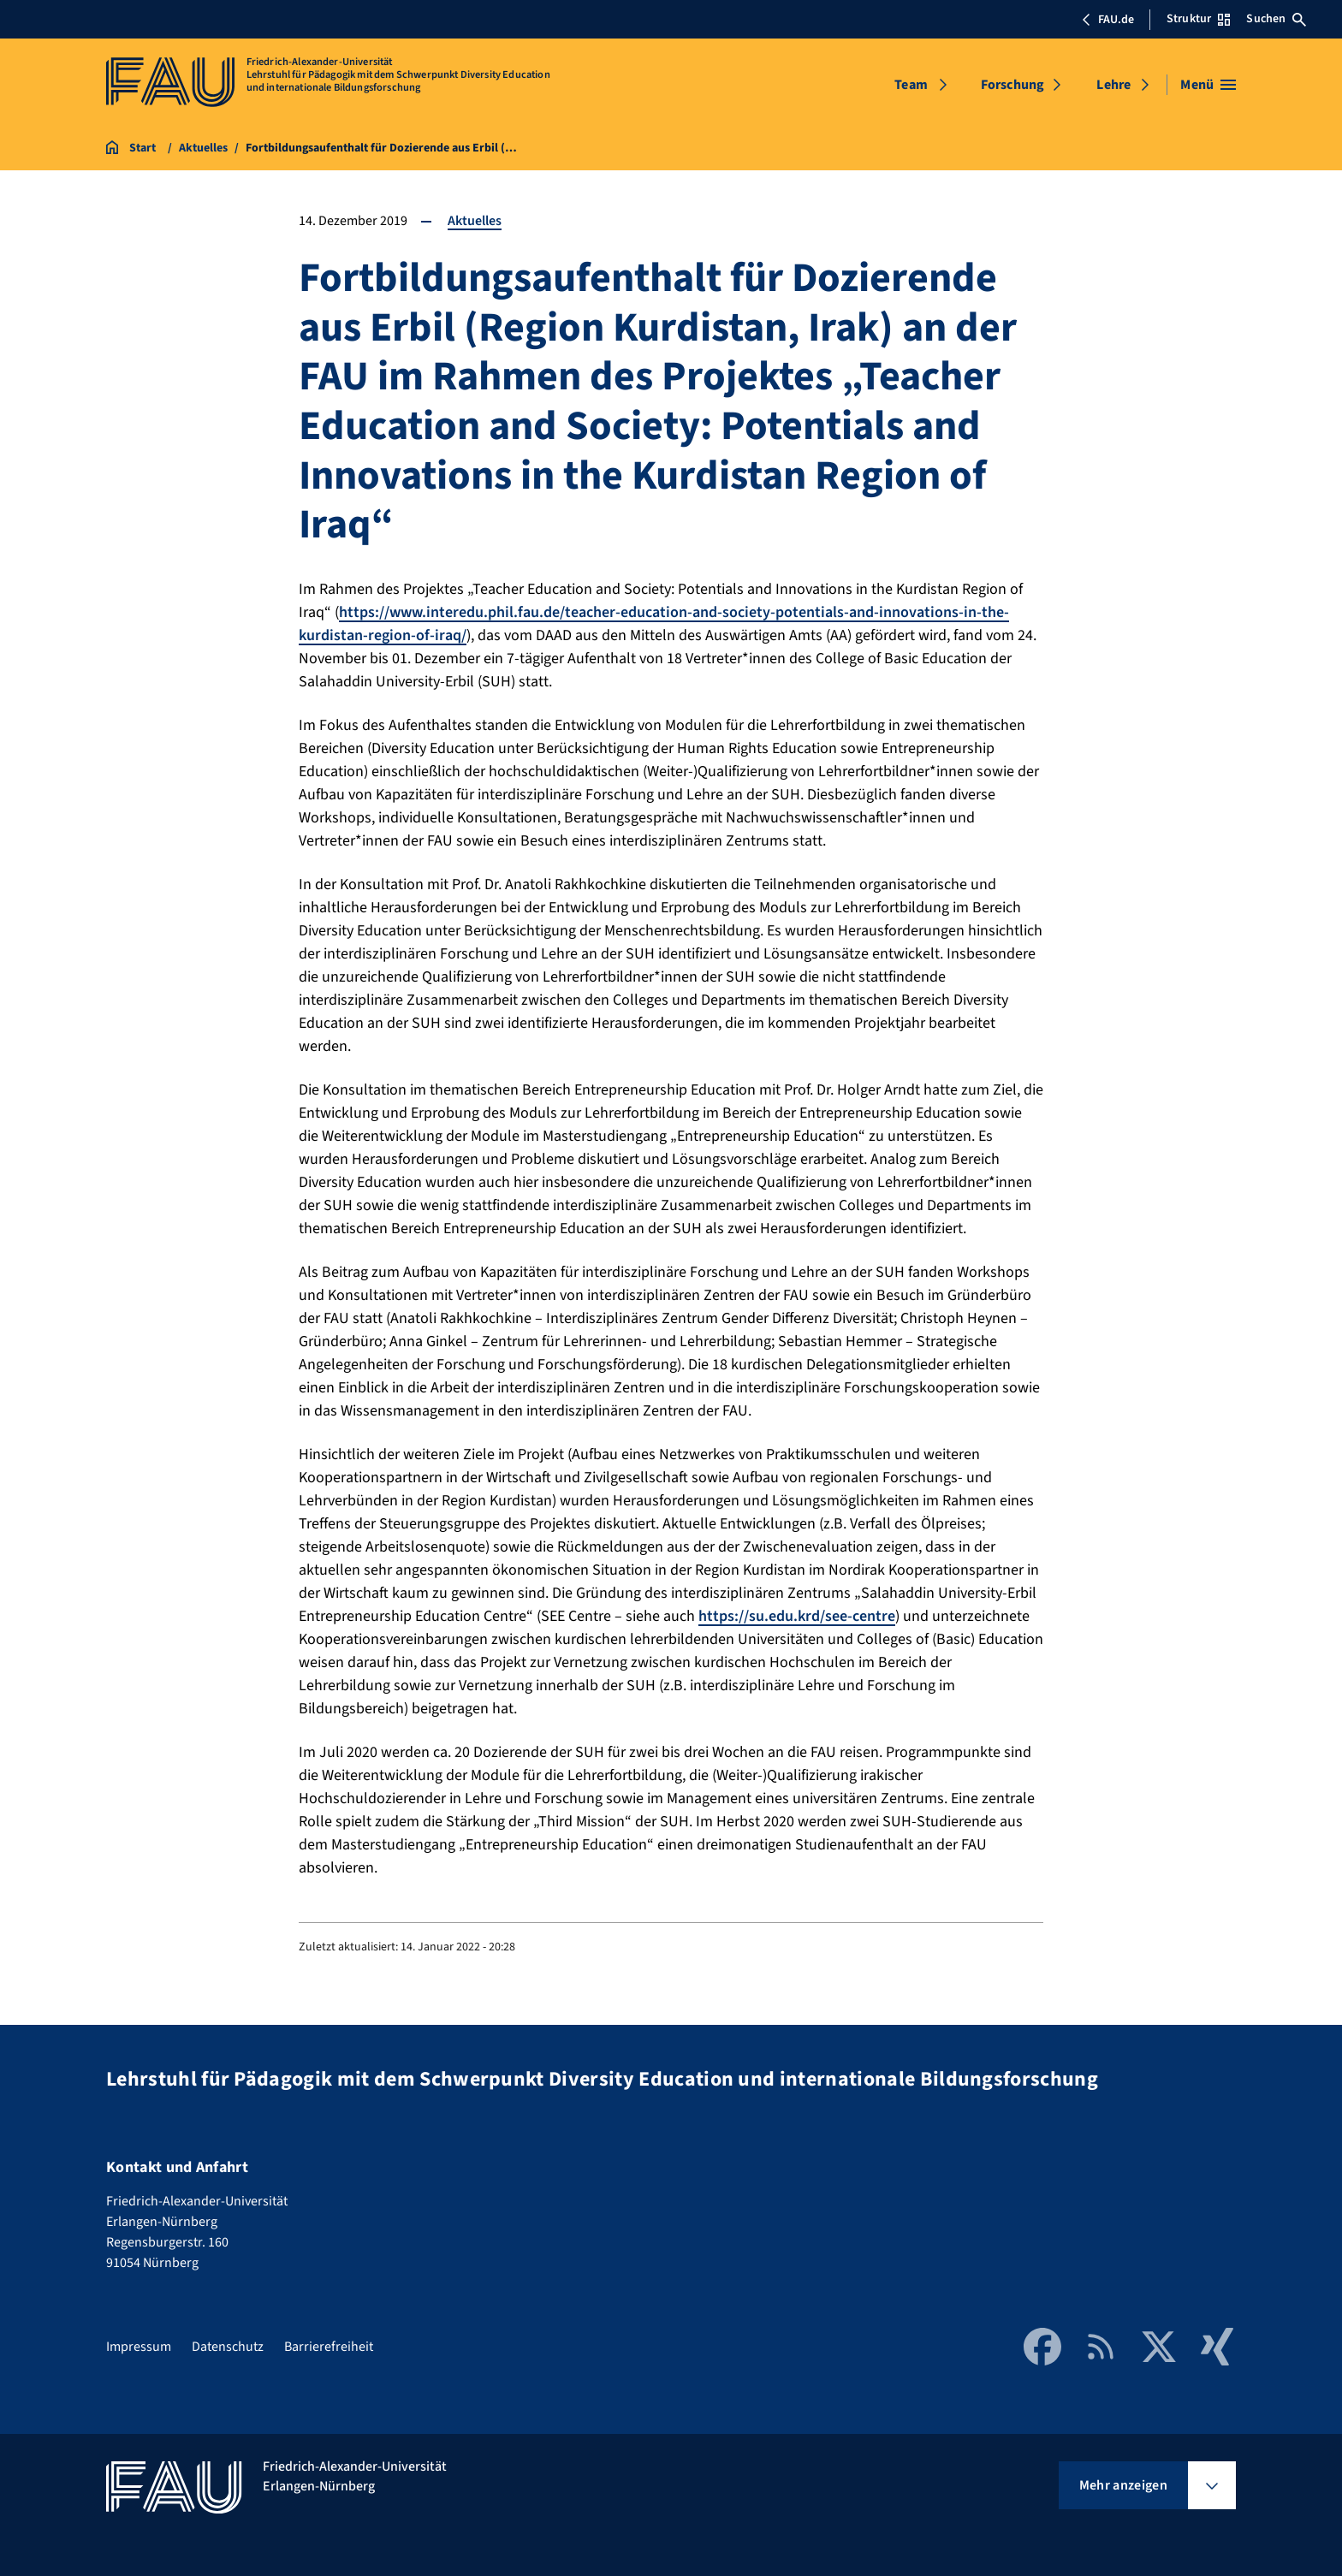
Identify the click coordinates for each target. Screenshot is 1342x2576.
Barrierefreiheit (328, 2346)
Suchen (1276, 18)
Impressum (138, 2346)
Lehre (1113, 84)
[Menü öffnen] (1208, 85)
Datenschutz (228, 2346)
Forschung (1012, 84)
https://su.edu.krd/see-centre (796, 1616)
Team (911, 84)
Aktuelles (475, 220)
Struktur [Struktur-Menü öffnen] (1198, 18)
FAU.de (1107, 19)
